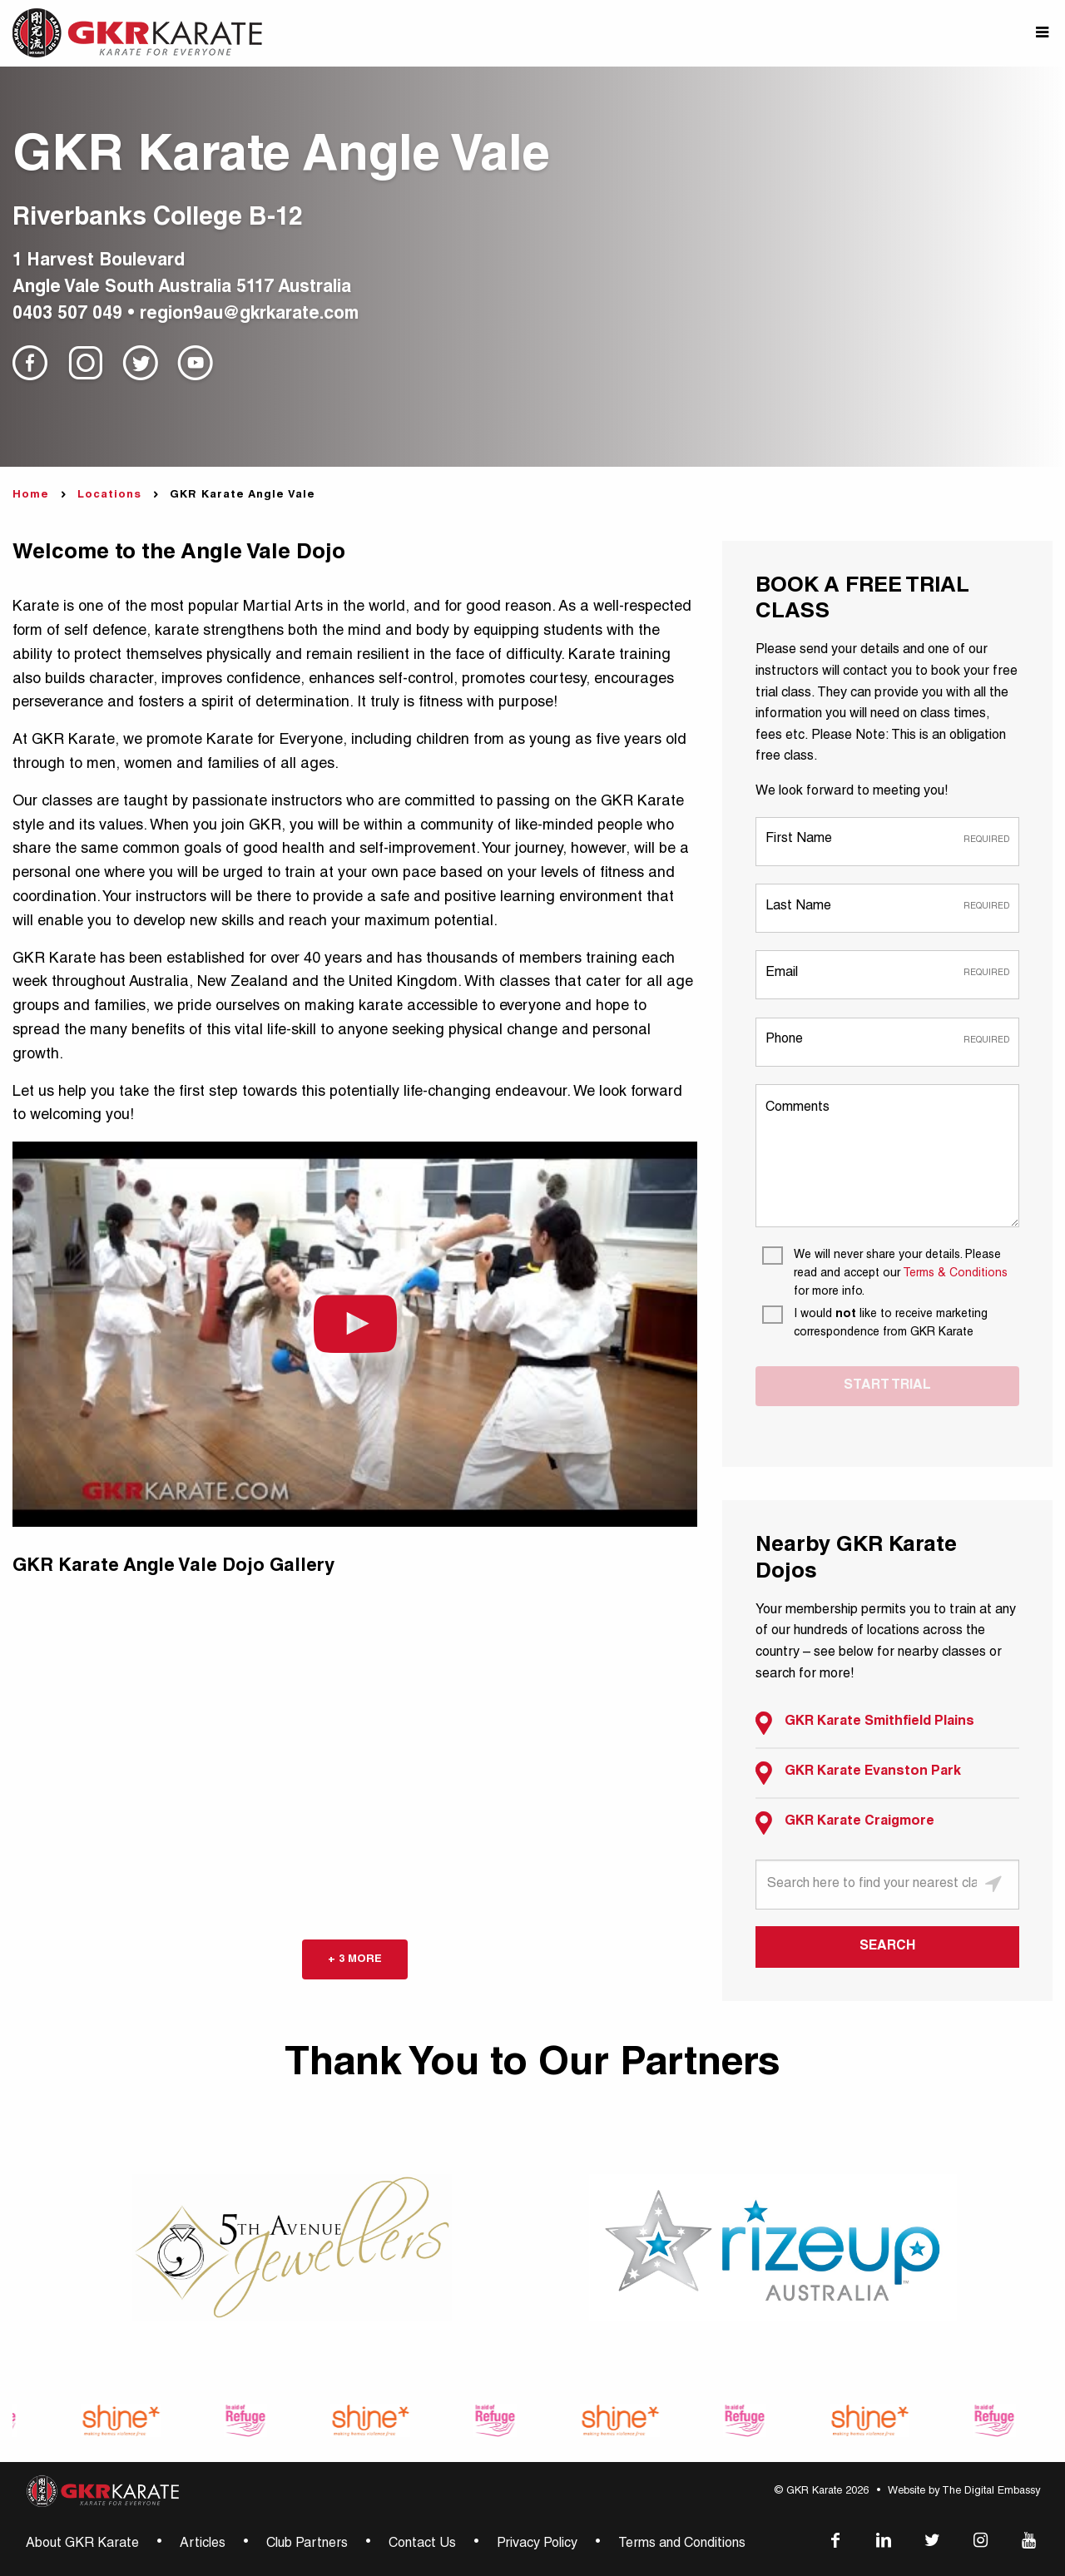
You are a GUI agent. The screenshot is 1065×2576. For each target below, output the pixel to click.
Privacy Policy (537, 2544)
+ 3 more (355, 1959)
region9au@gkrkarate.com (249, 315)
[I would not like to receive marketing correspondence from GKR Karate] (890, 1323)
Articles (202, 2544)
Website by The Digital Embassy (964, 2491)
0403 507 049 (67, 315)
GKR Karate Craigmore (844, 1823)
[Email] (887, 974)
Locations (109, 495)
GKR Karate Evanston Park (858, 1773)
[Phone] (887, 1041)
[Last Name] (887, 907)
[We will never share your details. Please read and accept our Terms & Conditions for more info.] (890, 1273)
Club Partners (307, 2544)
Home (30, 495)
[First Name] (887, 840)
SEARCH (887, 1947)
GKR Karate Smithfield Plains (864, 1723)
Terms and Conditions (682, 2544)
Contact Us (422, 2544)
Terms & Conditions (955, 1274)
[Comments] (887, 1155)
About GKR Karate (82, 2544)
